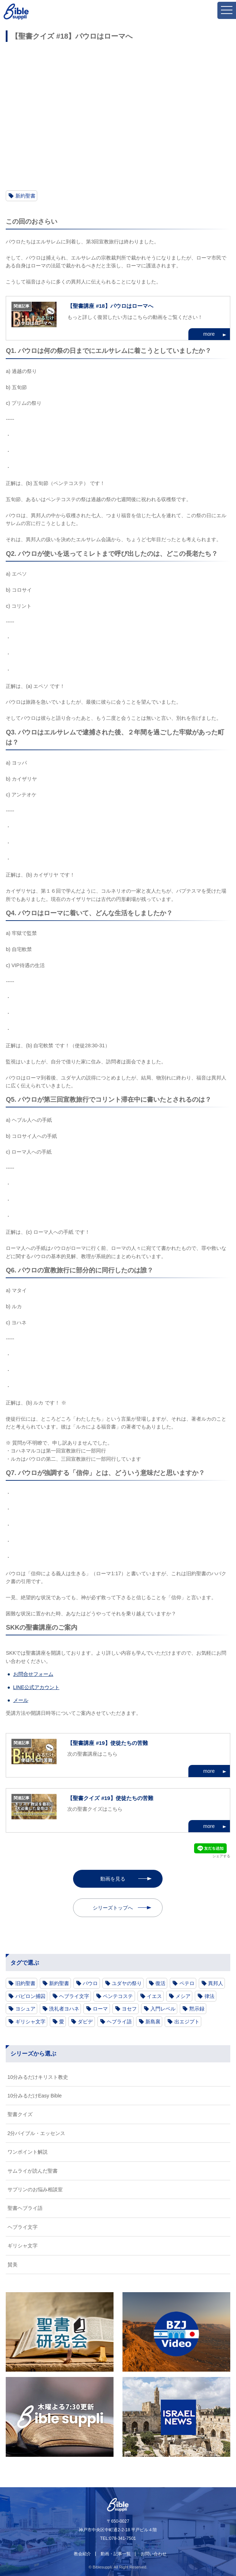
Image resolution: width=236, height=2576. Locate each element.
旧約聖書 (25, 1983)
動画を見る (112, 1879)
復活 (160, 1983)
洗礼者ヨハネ (64, 2009)
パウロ (90, 1983)
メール (20, 1700)
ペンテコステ (118, 1996)
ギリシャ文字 (30, 2021)
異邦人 (215, 1983)
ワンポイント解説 (28, 2152)
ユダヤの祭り (127, 1983)
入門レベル (162, 2009)
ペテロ (186, 1983)
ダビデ (85, 2021)
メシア (183, 1996)
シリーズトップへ (113, 1908)
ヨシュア (25, 2009)
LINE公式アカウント (36, 1687)
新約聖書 (25, 196)
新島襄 (152, 2021)
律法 (209, 1996)
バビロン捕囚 (30, 1996)
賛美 (13, 2264)
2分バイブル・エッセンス (37, 2133)
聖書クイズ (20, 2114)
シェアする (221, 1856)
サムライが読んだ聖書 (33, 2171)
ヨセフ (129, 2009)
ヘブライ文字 (74, 1996)
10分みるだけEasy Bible (35, 2096)
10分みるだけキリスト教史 (38, 2077)
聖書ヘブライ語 (25, 2208)
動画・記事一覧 (116, 2553)
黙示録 (196, 2009)
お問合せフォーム (33, 1674)
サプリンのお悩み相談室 (35, 2189)
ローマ (100, 2009)
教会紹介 (82, 2553)
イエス (154, 1996)
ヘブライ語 (119, 2021)
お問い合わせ (154, 2553)
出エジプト (186, 2021)
